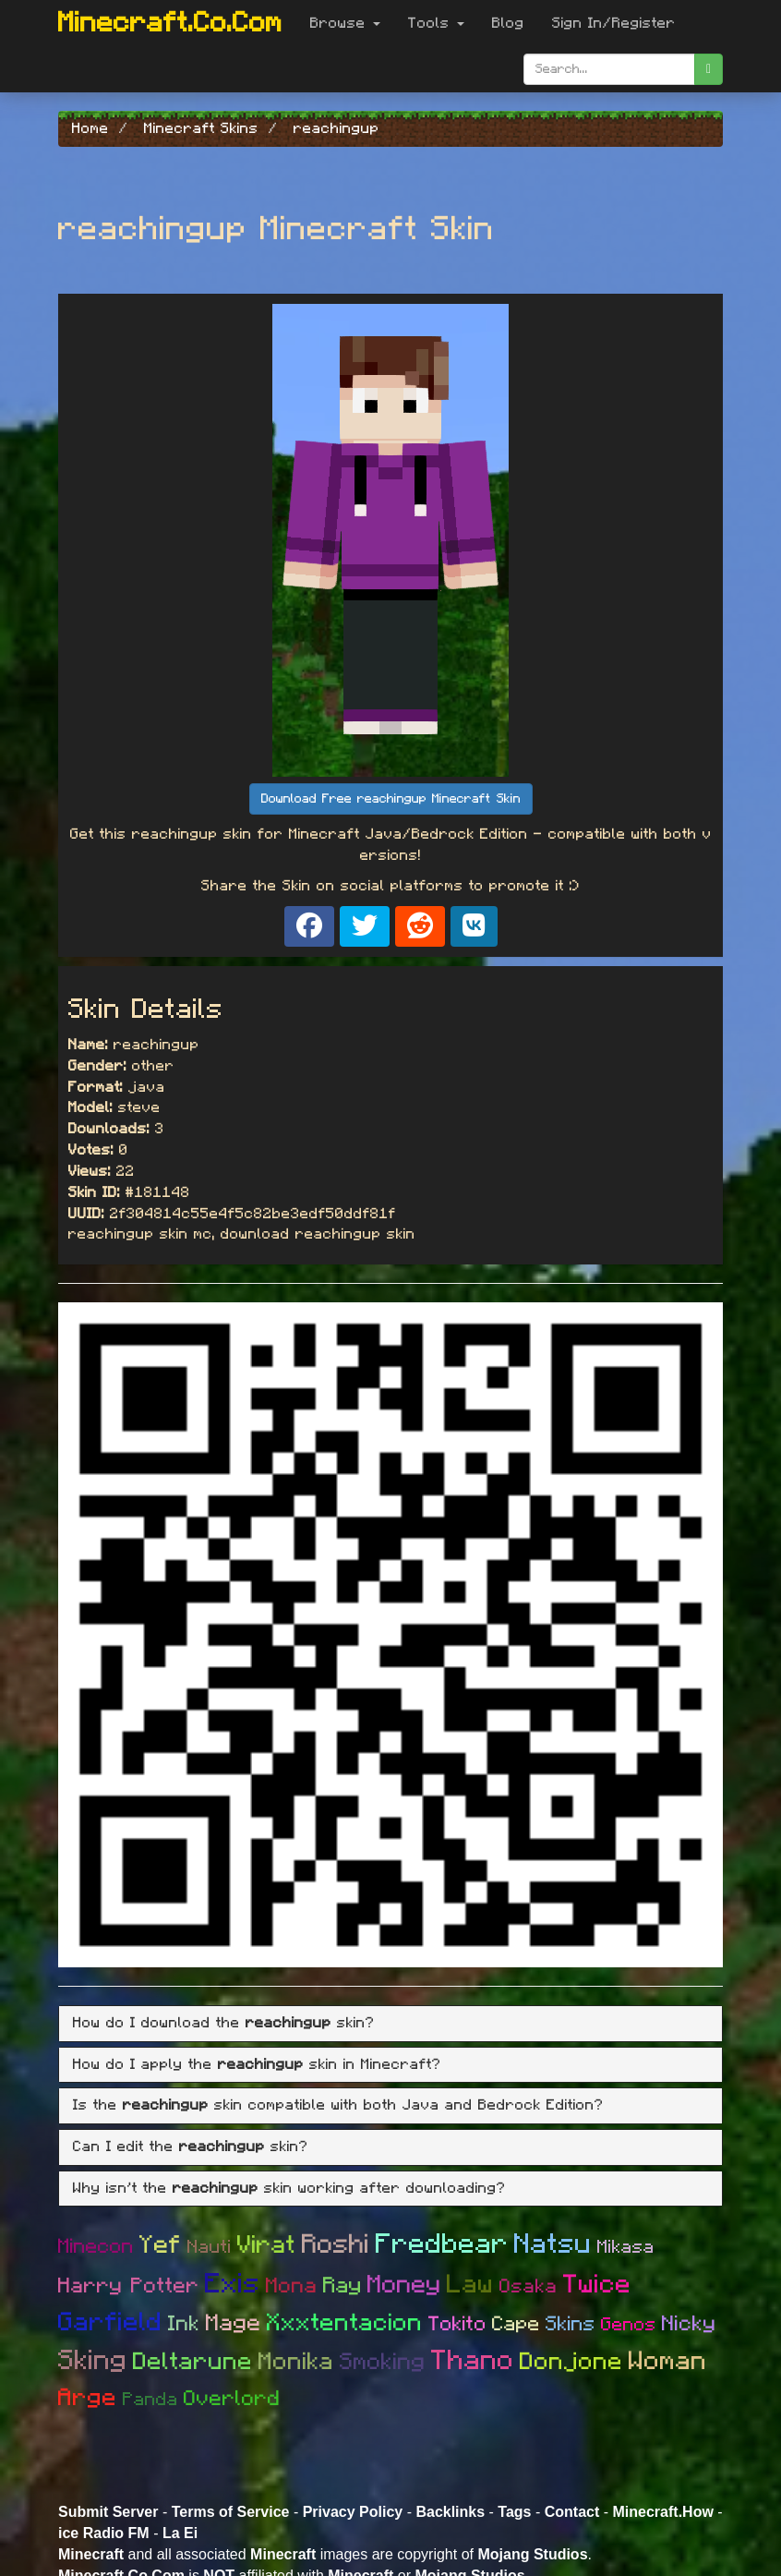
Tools (436, 23)
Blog (508, 23)
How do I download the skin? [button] (224, 2022)
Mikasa (626, 2247)
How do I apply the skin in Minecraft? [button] (257, 2064)
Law (470, 2285)
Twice (597, 2285)
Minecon (96, 2246)
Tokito (457, 2324)
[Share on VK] (474, 926)
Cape (516, 2324)
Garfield (110, 2323)
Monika (296, 2362)
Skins (570, 2324)
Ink (184, 2324)
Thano (472, 2361)
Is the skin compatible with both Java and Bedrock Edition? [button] (338, 2105)
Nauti (209, 2247)
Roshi (336, 2244)
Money (404, 2284)
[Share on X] (365, 926)
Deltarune (193, 2362)
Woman (668, 2362)
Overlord (232, 2399)
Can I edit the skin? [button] (190, 2146)
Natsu (553, 2244)
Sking (92, 2361)
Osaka (528, 2286)
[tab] (390, 2023)
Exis (232, 2284)
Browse (345, 23)
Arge (87, 2398)
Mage (233, 2323)
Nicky (689, 2324)
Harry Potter (128, 2286)
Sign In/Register (614, 23)
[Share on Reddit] (420, 926)
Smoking (383, 2362)
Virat (266, 2244)
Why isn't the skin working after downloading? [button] (289, 2188)
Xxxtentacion (345, 2323)
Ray (342, 2286)
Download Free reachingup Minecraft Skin (391, 798)
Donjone (571, 2362)
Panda (150, 2399)
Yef (160, 2244)
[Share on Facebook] (309, 926)
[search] (708, 69)
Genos (628, 2325)
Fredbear (442, 2244)
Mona (292, 2286)
